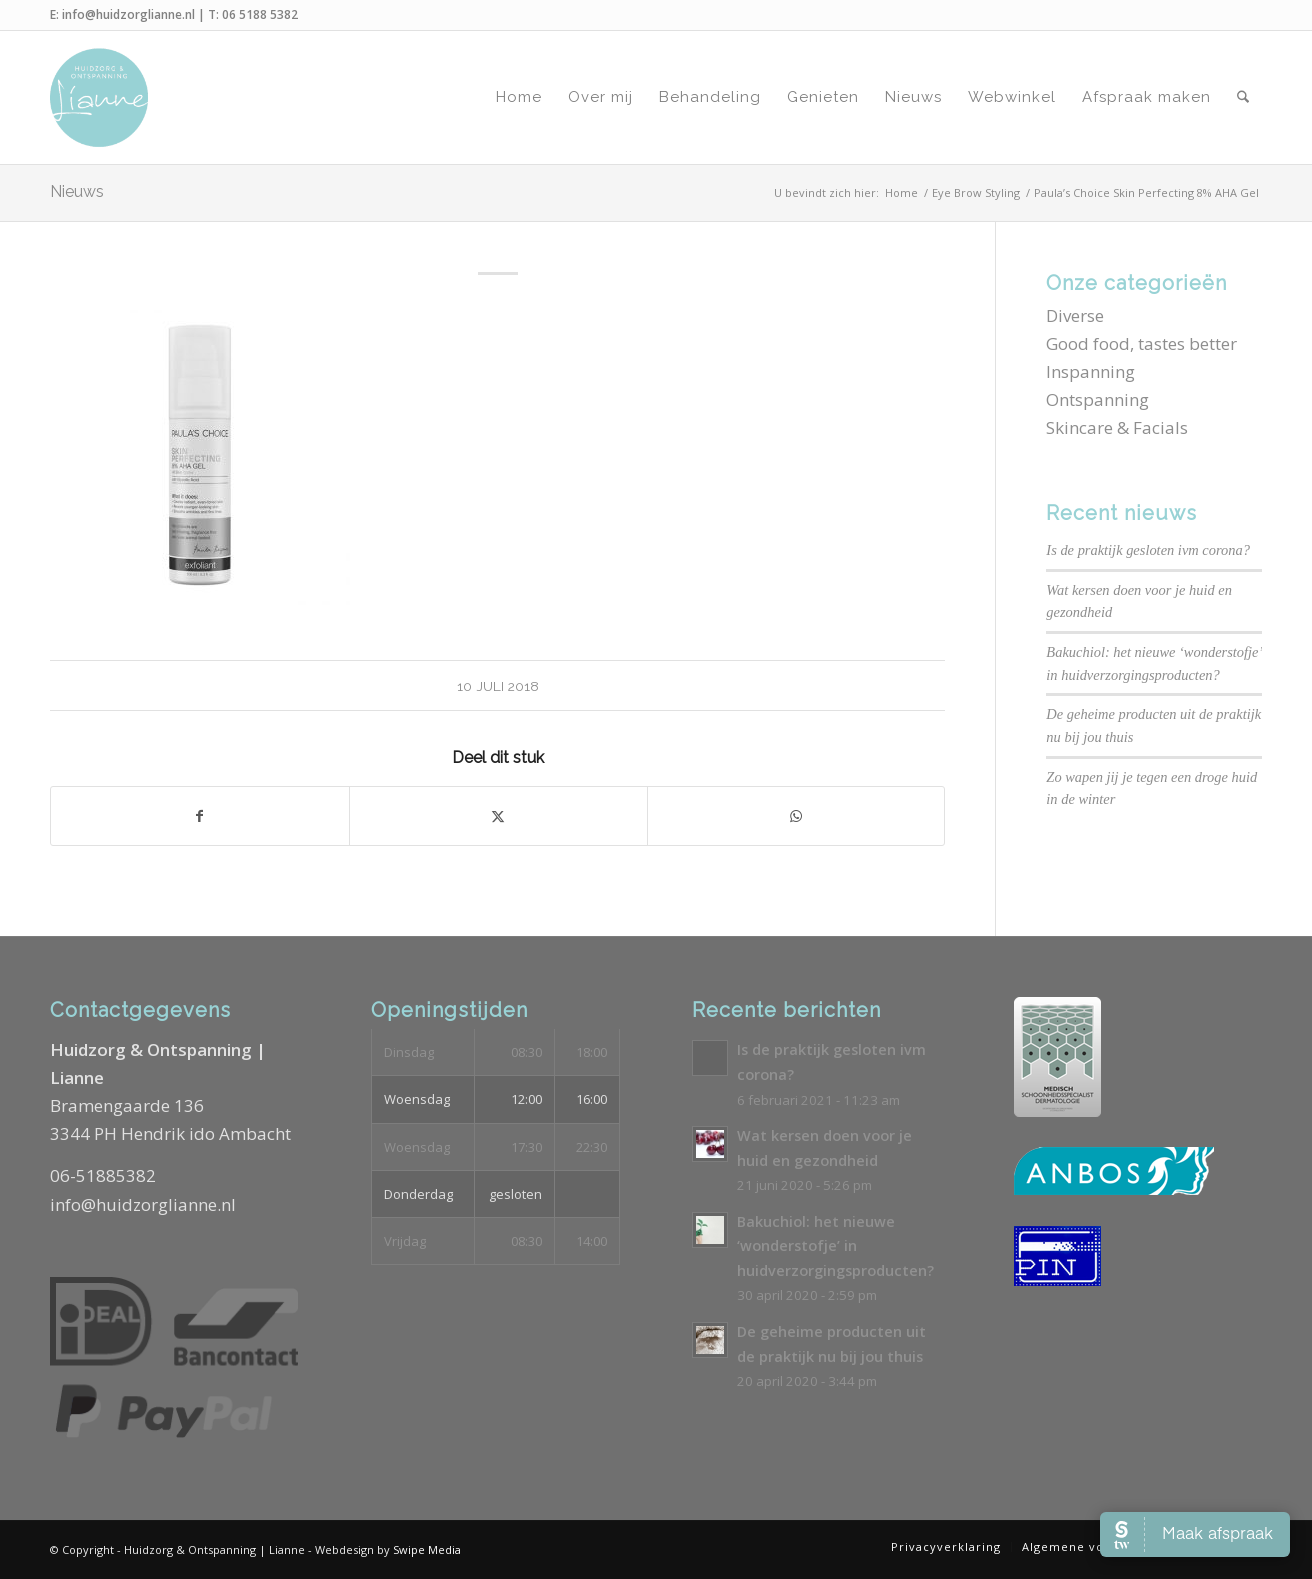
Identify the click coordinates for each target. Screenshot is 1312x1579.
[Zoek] (1243, 97)
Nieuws (77, 191)
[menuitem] (519, 97)
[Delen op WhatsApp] (796, 816)
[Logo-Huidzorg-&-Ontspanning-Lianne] (99, 97)
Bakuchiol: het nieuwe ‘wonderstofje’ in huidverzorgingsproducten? (835, 1246)
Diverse (1075, 315)
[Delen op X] (498, 816)
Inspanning (1090, 371)
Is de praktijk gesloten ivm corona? (1148, 550)
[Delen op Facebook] (200, 816)
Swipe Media (427, 1549)
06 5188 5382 (260, 14)
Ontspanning (1097, 399)
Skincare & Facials (1117, 427)
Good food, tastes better (1141, 343)
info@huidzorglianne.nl (128, 14)
